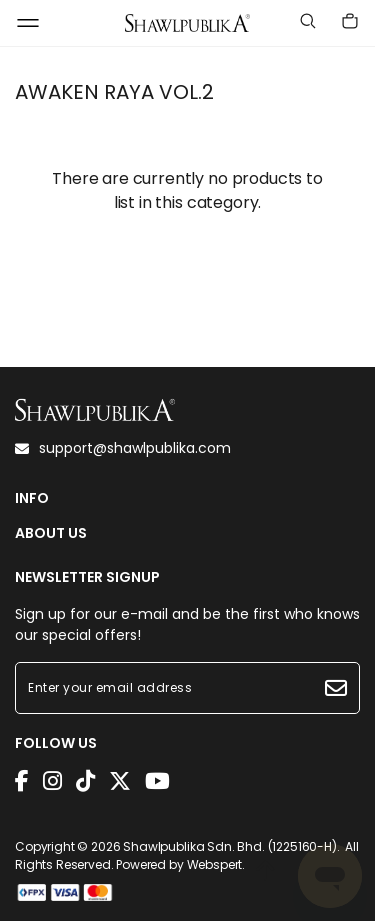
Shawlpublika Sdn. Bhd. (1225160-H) (230, 846)
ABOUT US (51, 533)
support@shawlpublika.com (123, 448)
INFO (32, 498)
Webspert (215, 864)
